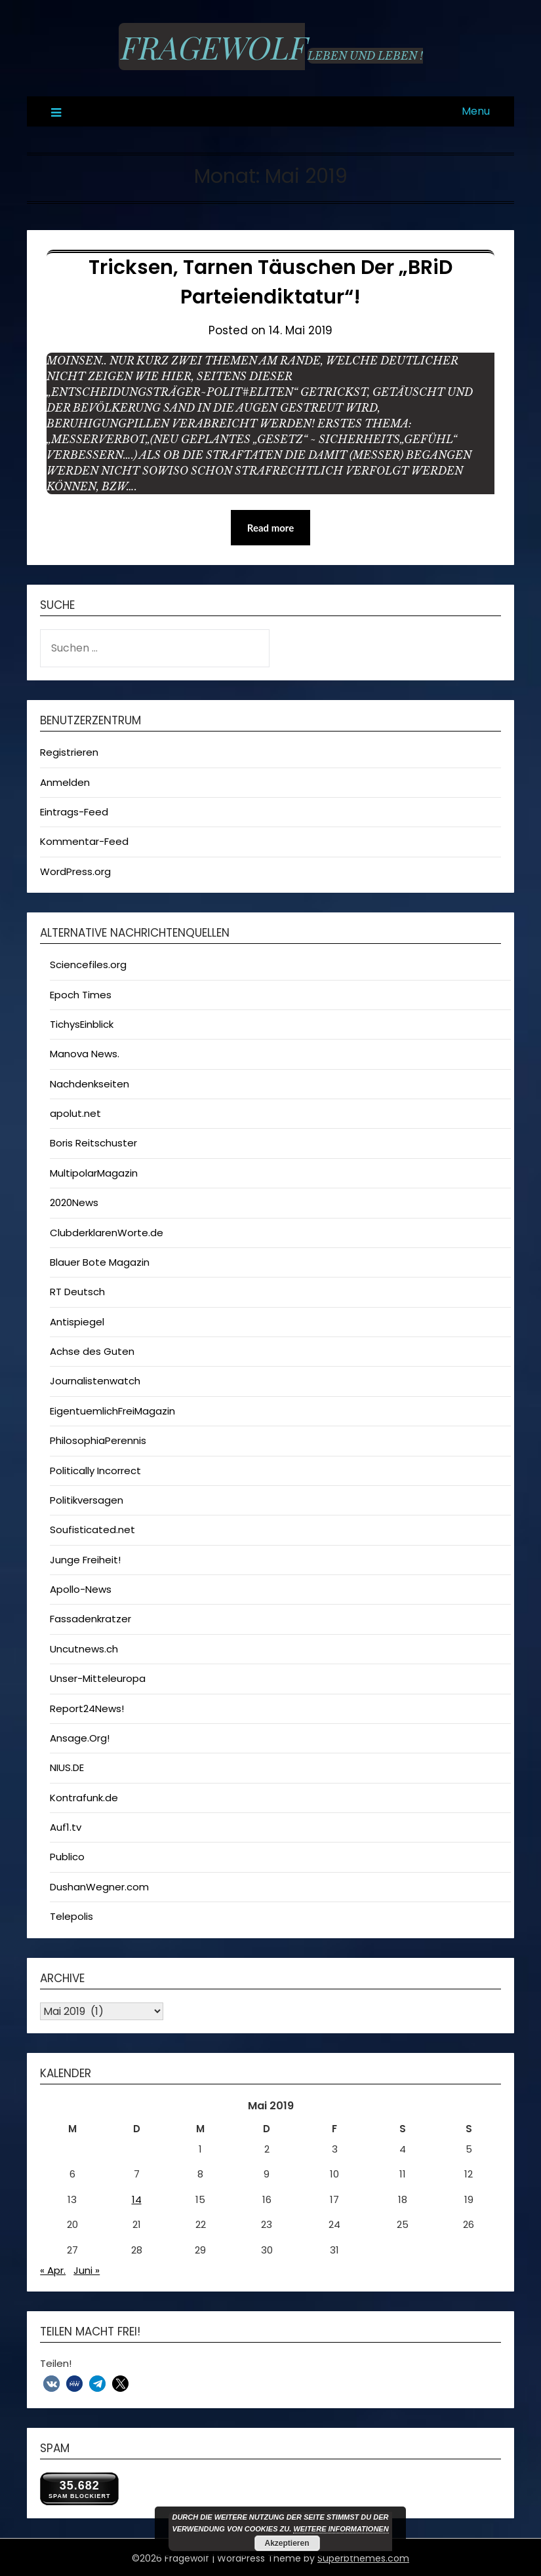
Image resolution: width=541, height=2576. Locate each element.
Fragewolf (212, 47)
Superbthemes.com (363, 2558)
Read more (270, 528)
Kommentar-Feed (84, 841)
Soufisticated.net (92, 1529)
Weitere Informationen (340, 2529)
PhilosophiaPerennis (98, 1440)
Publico (67, 1857)
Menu (476, 111)
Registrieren (69, 752)
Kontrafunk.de (84, 1798)
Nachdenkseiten (89, 1084)
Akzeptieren (286, 2543)
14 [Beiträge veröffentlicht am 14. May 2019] (137, 2199)
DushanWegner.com (99, 1887)
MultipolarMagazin (94, 1173)
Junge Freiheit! (85, 1560)
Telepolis (71, 1916)
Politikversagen (86, 1500)
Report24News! (87, 1708)
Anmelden (65, 782)
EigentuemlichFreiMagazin (112, 1411)
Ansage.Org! (80, 1738)
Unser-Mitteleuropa (98, 1678)
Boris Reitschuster (93, 1143)
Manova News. (84, 1054)
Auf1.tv (65, 1827)
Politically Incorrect (95, 1470)
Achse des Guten (92, 1351)
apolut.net (75, 1113)
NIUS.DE (67, 1767)
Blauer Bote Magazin (100, 1262)
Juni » (86, 2270)
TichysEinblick (81, 1024)
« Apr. (53, 2270)
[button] (51, 2383)
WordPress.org (75, 871)
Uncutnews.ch (84, 1649)
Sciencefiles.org (88, 964)
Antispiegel (77, 1322)
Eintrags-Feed (74, 812)
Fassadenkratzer (90, 1619)
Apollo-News (80, 1589)
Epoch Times (80, 995)
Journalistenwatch (95, 1381)
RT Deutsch (77, 1291)
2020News (74, 1202)
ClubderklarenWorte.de (106, 1232)
